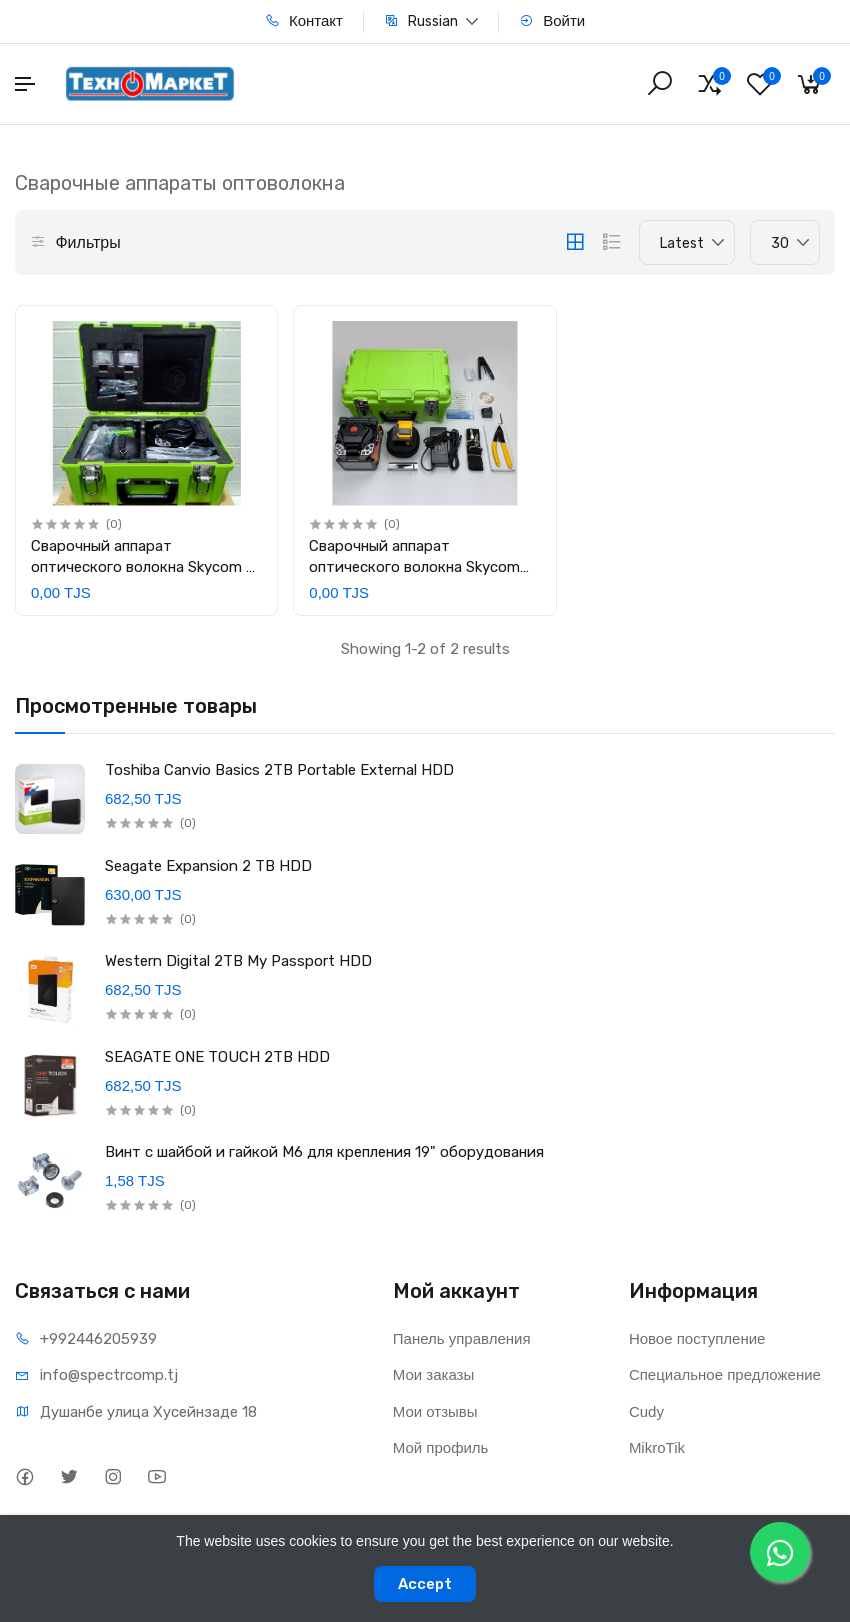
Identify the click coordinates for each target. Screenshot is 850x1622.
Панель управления (462, 1338)
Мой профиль (441, 1447)
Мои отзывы (435, 1411)
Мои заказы (434, 1374)
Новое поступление (697, 1338)
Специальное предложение (725, 1374)
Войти (552, 20)
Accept (425, 1584)
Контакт (304, 20)
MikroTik (657, 1447)
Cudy (646, 1411)
